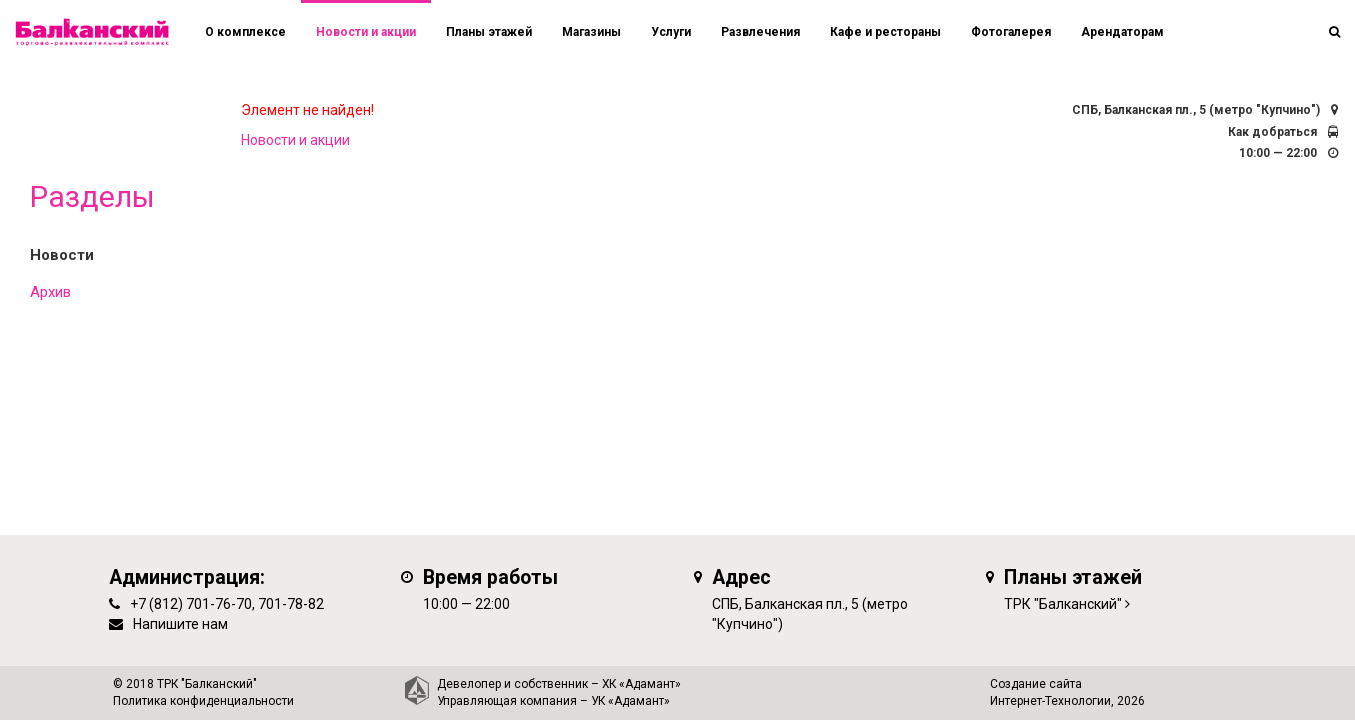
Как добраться (1272, 132)
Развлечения (760, 32)
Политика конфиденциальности (203, 701)
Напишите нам (180, 624)
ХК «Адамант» (641, 684)
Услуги (671, 32)
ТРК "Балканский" (1063, 604)
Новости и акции (366, 32)
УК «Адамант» (630, 701)
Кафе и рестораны (885, 32)
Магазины (591, 32)
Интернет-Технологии (1050, 701)
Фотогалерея (1011, 32)
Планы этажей (489, 32)
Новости (62, 255)
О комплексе (245, 32)
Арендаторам (1122, 32)
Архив (50, 292)
